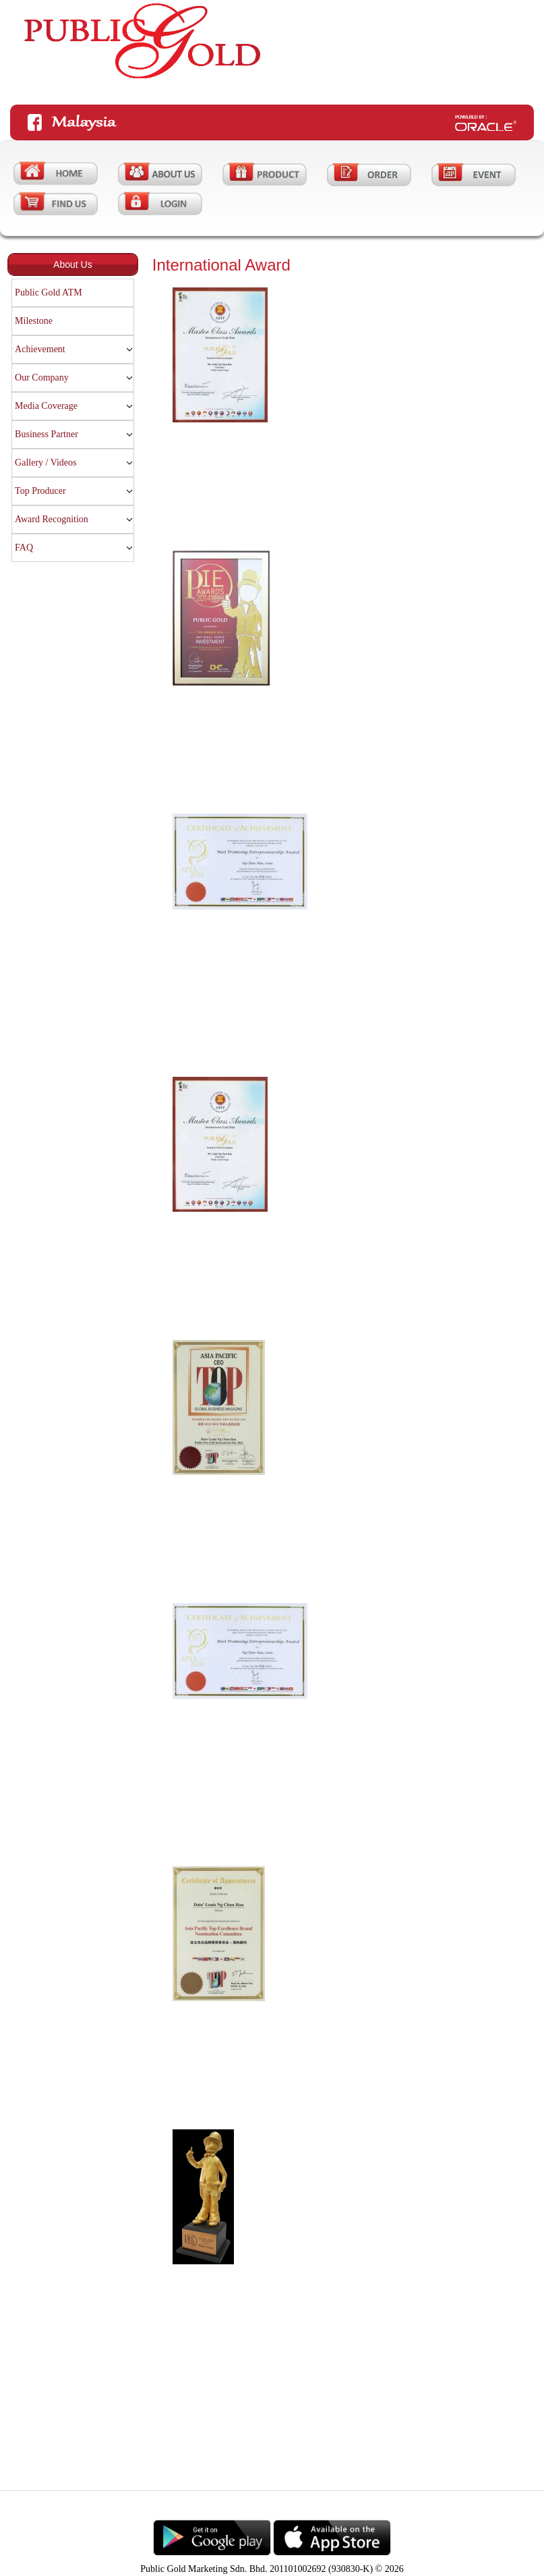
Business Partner (46, 434)
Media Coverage (46, 406)
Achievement (40, 349)
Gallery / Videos (45, 462)
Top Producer (40, 491)
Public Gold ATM (48, 292)
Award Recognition (51, 519)
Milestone (34, 321)
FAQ (24, 547)
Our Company (42, 377)
